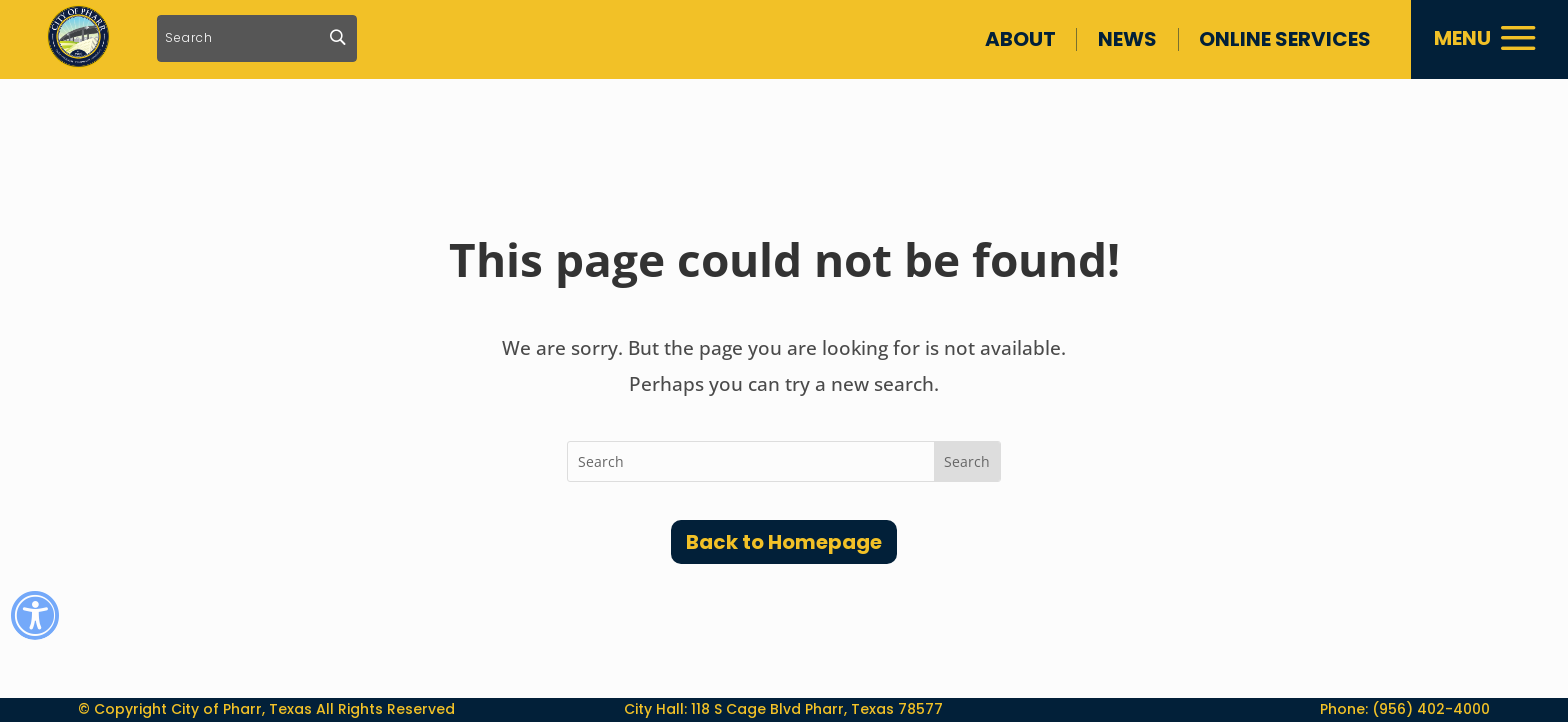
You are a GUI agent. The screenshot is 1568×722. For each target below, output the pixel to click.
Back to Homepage (784, 542)
